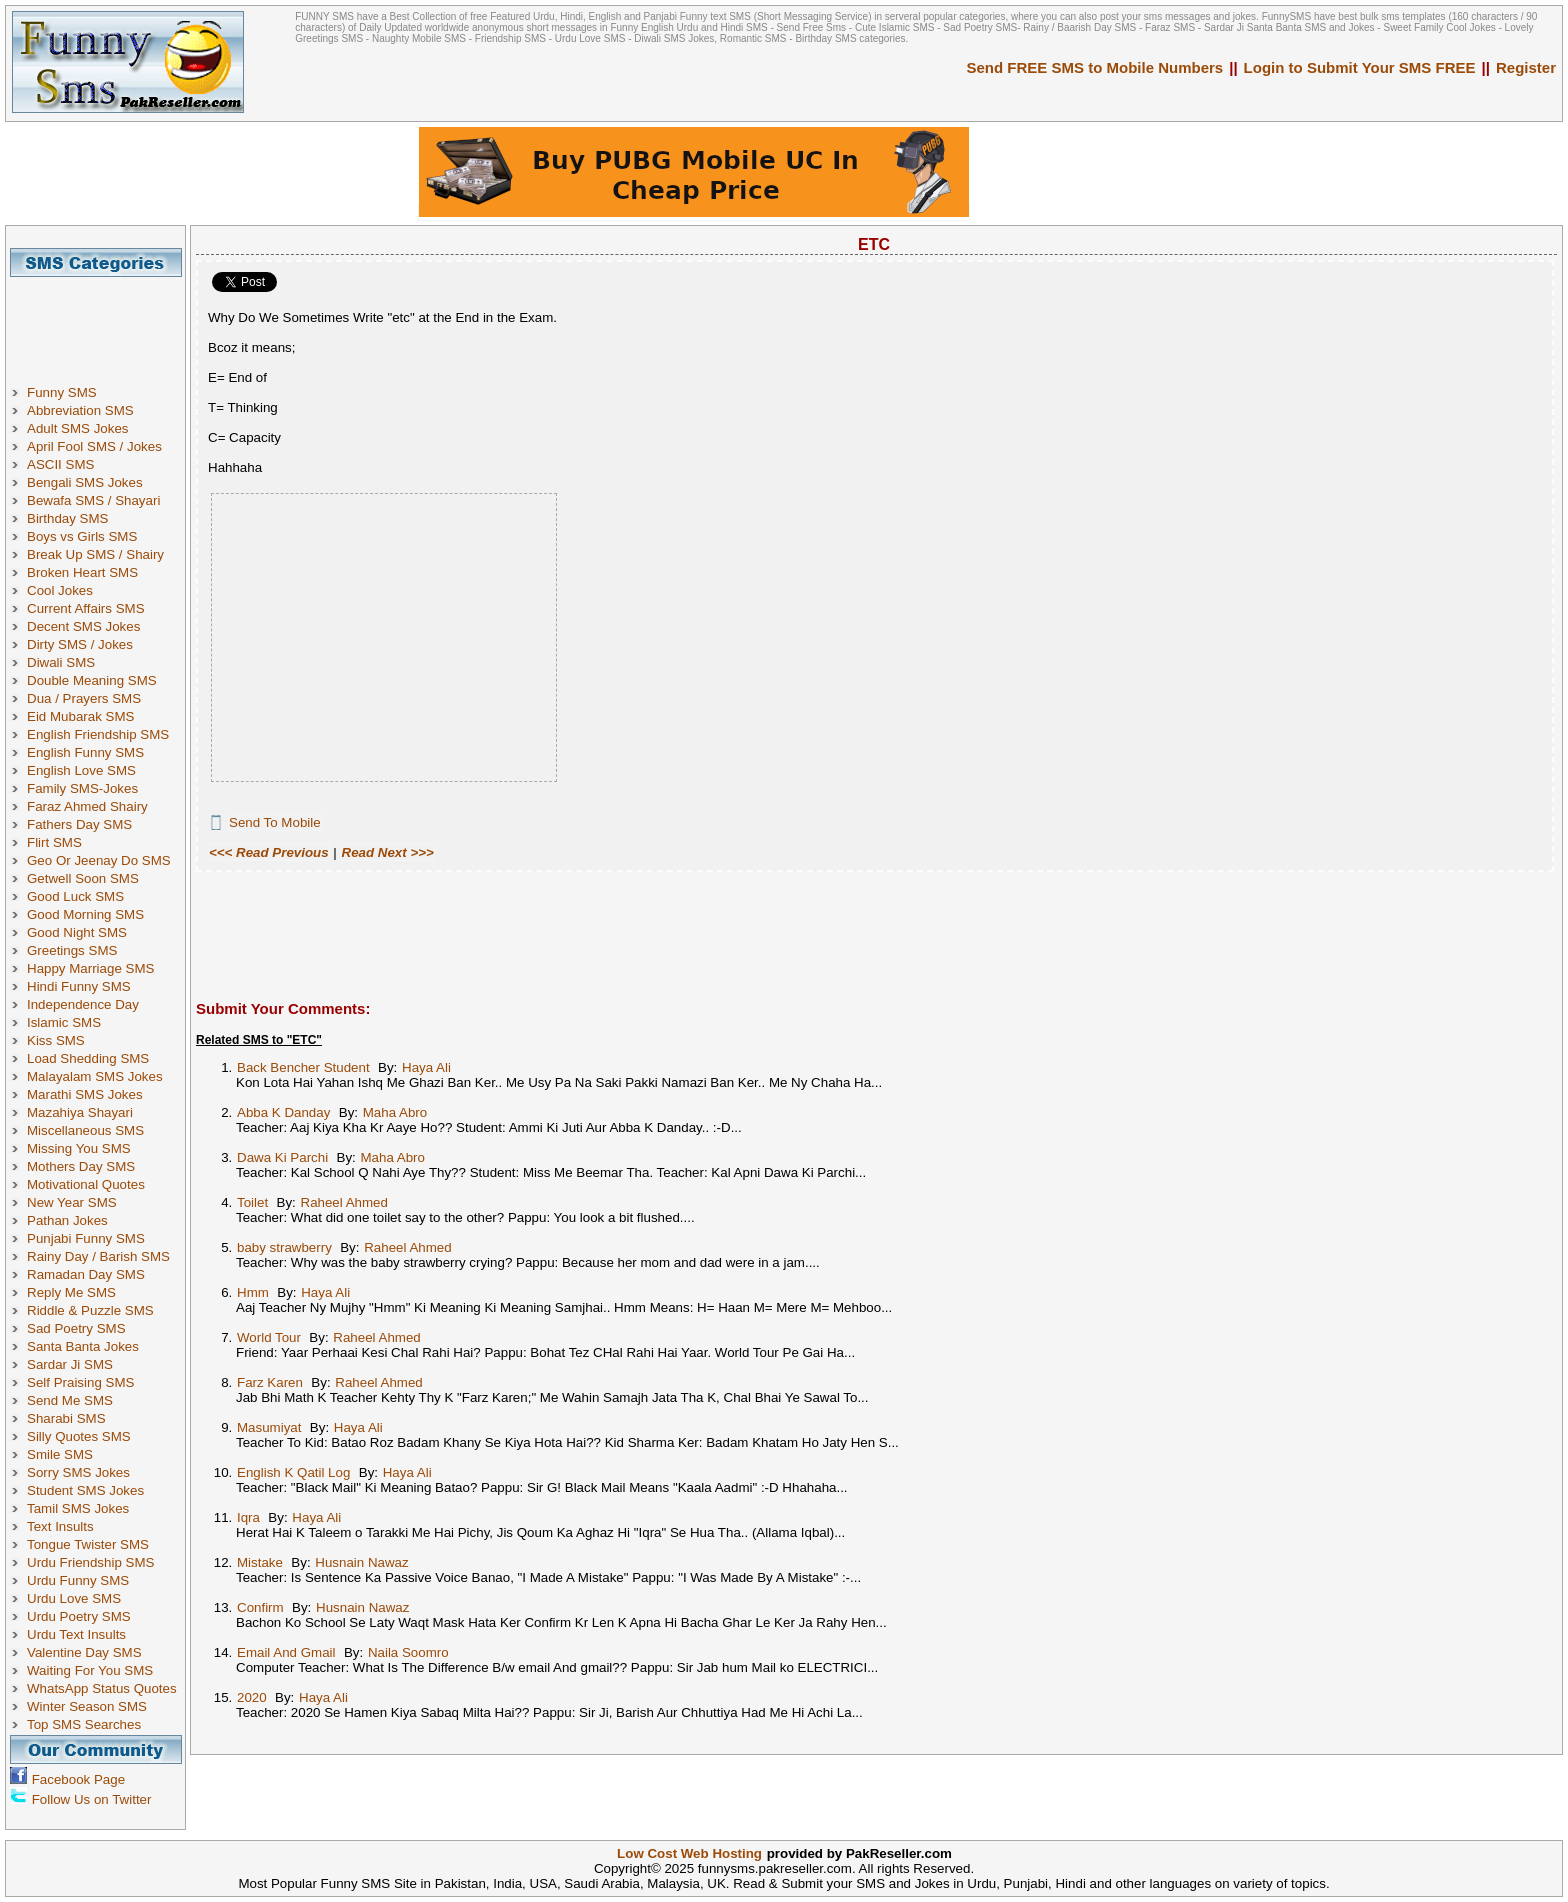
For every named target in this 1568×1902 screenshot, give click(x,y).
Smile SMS (60, 1454)
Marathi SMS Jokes (85, 1094)
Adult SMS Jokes (77, 428)
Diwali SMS (61, 662)
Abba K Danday (283, 1112)
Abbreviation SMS (80, 410)
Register (1526, 67)
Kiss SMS (56, 1040)
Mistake (260, 1562)
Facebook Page (78, 1779)
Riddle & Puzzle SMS (90, 1310)
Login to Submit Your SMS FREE (1360, 67)
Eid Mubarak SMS (80, 716)
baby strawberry (284, 1247)
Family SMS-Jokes (82, 788)
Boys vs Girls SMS (82, 536)
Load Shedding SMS (88, 1058)
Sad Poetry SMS (76, 1328)
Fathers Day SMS (79, 824)
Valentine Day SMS (84, 1652)
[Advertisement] (103, 322)
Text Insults (60, 1526)
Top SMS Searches (84, 1724)
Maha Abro (395, 1112)
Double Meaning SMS (92, 680)
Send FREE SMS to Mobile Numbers (1095, 67)
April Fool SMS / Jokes (94, 446)
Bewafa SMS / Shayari (93, 500)
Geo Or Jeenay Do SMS (99, 860)
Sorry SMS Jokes (78, 1472)
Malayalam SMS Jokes (95, 1076)
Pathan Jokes (67, 1220)
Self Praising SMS (80, 1382)
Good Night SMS (77, 932)
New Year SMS (72, 1202)
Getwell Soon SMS (83, 878)
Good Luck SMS (75, 896)
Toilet (252, 1202)
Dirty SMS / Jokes (80, 644)
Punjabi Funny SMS (86, 1238)
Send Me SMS (70, 1400)
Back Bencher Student (303, 1067)
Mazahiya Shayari (80, 1112)
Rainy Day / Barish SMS (98, 1256)
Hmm (253, 1292)
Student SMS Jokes (85, 1490)
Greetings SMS (72, 950)
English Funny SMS (85, 752)
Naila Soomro (408, 1652)
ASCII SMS (60, 464)
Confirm (260, 1607)
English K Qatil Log (293, 1472)
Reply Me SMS (71, 1292)
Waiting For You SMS (90, 1670)
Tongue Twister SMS (88, 1544)
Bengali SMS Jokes (85, 482)
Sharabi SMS (66, 1418)
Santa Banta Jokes (83, 1346)
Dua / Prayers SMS (84, 698)
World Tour (269, 1337)
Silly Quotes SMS (79, 1436)
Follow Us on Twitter (92, 1799)
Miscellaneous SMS (85, 1130)
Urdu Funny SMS (78, 1580)
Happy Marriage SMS (90, 968)
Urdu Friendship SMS (90, 1562)
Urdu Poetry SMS (79, 1616)
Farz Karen (270, 1382)
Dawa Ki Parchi (282, 1157)
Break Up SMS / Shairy (95, 554)
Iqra (248, 1517)
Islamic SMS (64, 1022)
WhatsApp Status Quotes (102, 1688)
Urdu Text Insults (76, 1634)
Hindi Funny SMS (79, 986)
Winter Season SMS (87, 1706)
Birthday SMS (67, 518)
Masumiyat (269, 1427)
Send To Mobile (275, 822)
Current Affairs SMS (86, 608)
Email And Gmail (286, 1652)
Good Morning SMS (85, 914)
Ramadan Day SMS (86, 1274)
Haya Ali (426, 1067)
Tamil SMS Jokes (78, 1508)
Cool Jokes (60, 590)
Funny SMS (62, 392)
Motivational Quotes (86, 1184)
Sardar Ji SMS (70, 1364)
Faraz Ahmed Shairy (87, 806)
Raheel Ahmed (344, 1202)
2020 (252, 1697)
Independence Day (83, 1004)
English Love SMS (81, 770)
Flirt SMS (54, 842)
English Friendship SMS (98, 734)
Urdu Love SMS (74, 1598)
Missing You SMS (79, 1148)
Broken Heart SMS (82, 572)
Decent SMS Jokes (83, 626)
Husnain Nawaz (361, 1562)
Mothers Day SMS (81, 1166)
